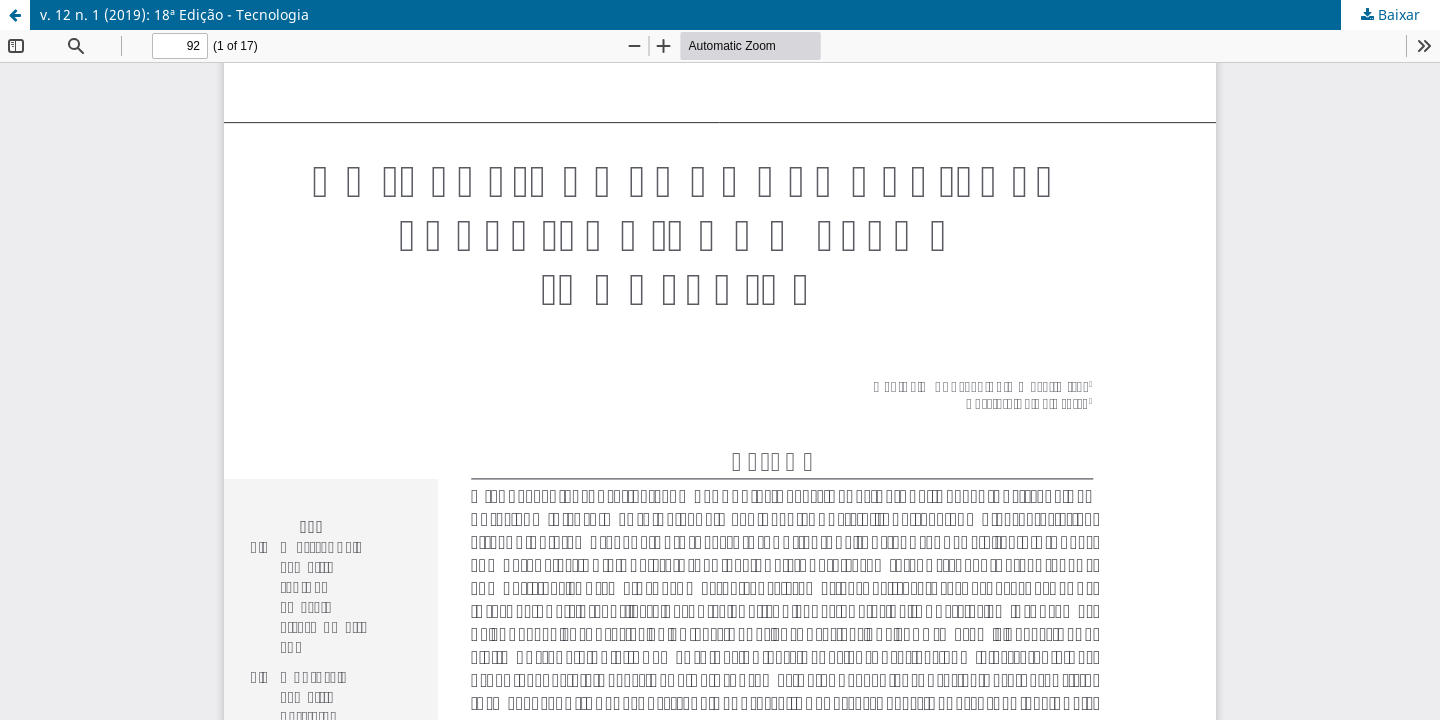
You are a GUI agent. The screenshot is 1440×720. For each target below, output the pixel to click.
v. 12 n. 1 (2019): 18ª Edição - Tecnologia (174, 14)
